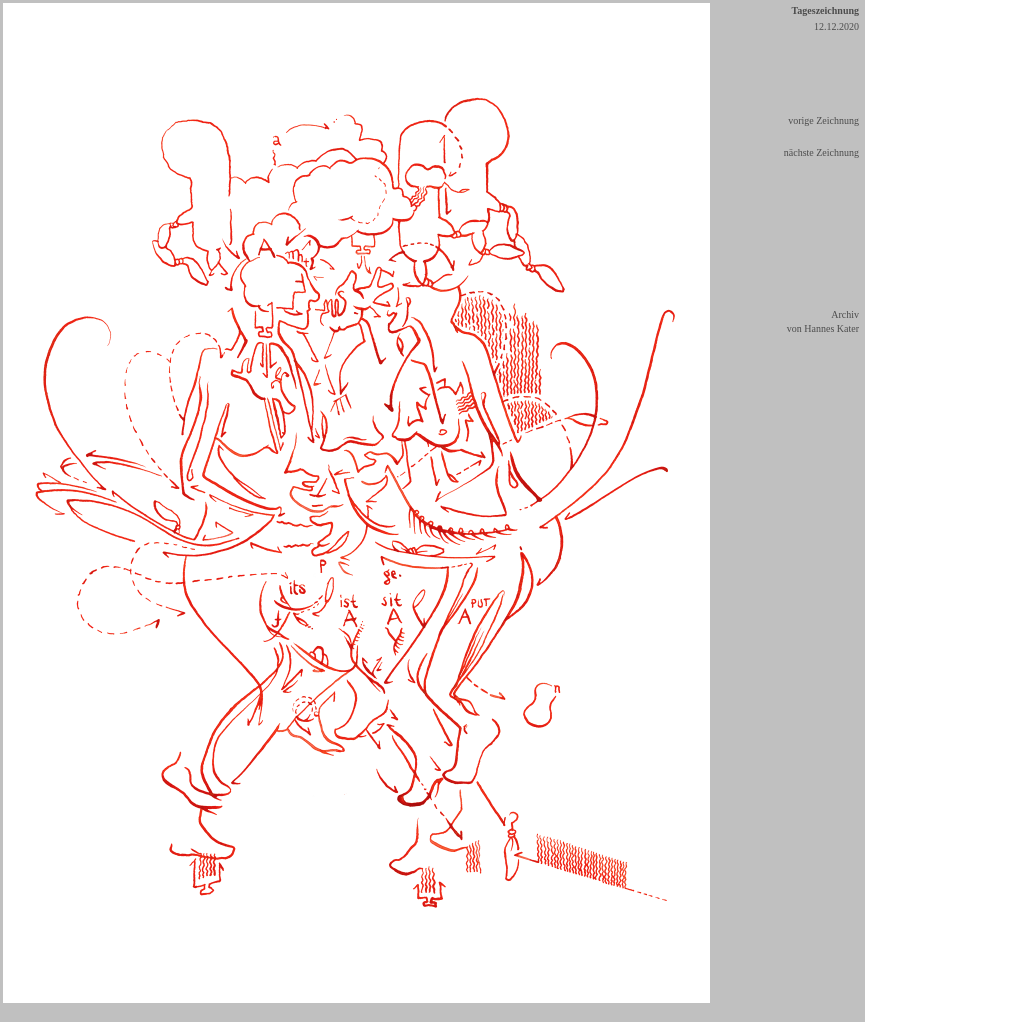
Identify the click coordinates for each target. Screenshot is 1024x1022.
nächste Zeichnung (821, 152)
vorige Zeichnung (823, 120)
